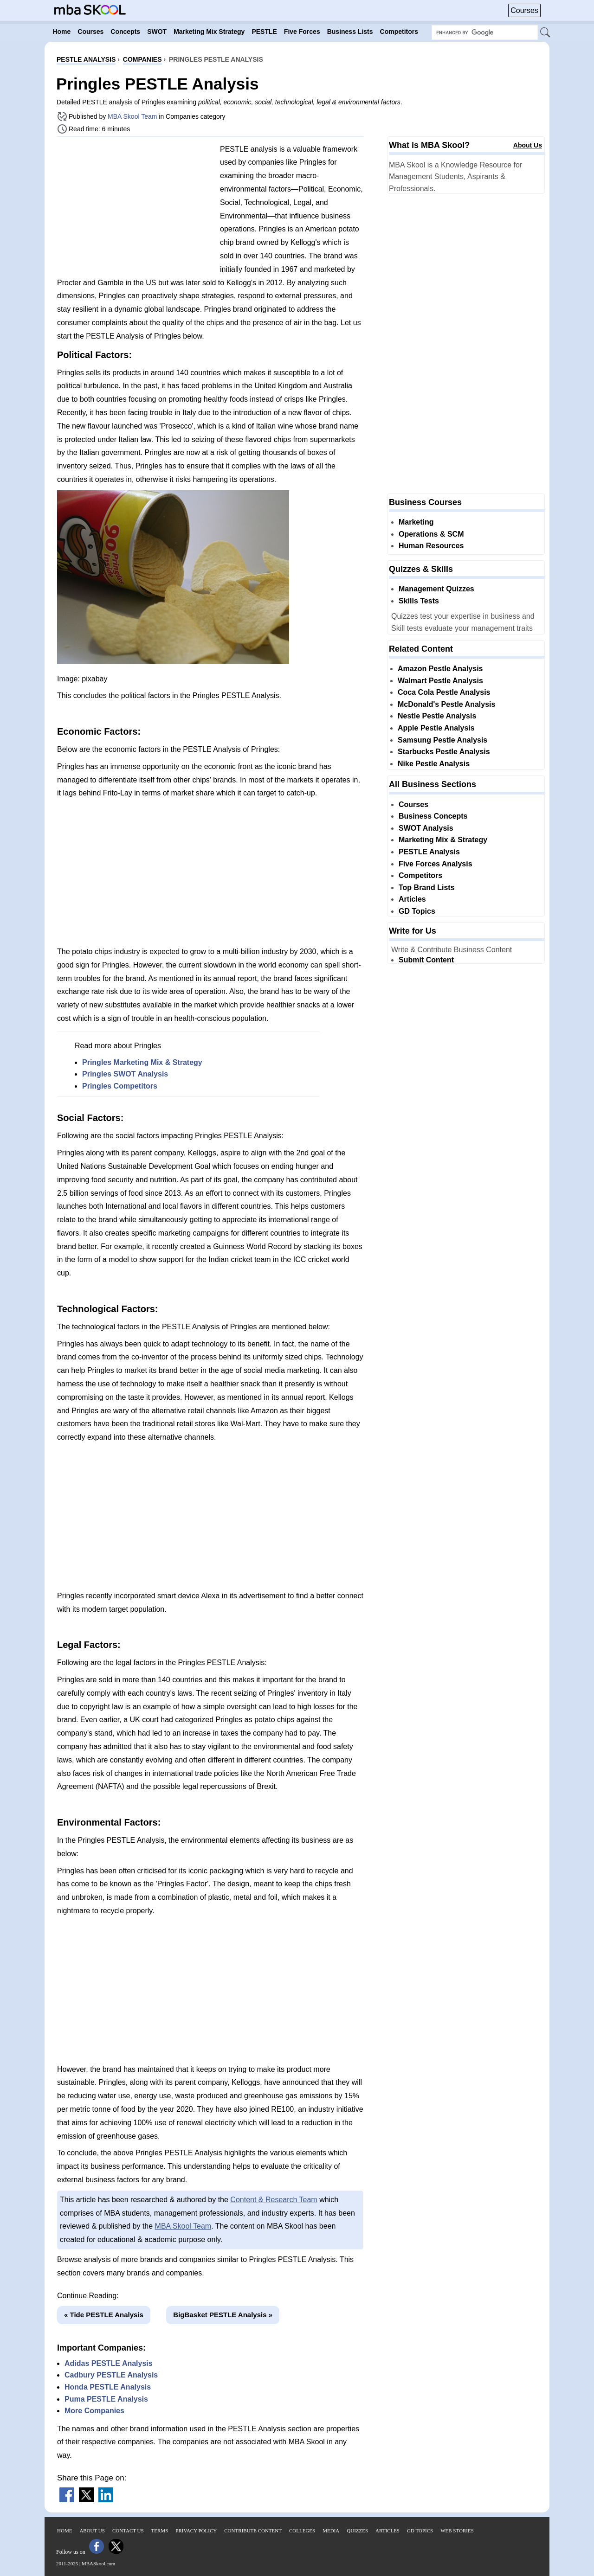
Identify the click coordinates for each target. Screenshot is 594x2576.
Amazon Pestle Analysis (440, 669)
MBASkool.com (98, 2563)
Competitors (420, 875)
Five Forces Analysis (435, 864)
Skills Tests (419, 601)
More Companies (94, 2411)
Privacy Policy (196, 2530)
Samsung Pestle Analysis (442, 740)
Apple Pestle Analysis (436, 728)
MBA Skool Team (132, 116)
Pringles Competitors (119, 1086)
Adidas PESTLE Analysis (109, 2363)
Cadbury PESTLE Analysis (111, 2375)
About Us (527, 145)
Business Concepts (433, 816)
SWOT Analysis (426, 828)
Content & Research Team (273, 2200)
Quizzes (357, 2530)
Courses (524, 10)
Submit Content (426, 960)
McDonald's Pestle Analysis (446, 704)
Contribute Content (253, 2530)
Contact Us (128, 2530)
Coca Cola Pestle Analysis (444, 692)
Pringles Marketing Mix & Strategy (142, 1062)
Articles (412, 899)
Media (331, 2530)
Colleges (302, 2530)
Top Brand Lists (427, 887)
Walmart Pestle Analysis (440, 681)
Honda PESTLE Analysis (108, 2387)
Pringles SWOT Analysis (125, 1074)
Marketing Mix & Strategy (443, 840)
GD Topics (417, 911)
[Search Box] (485, 32)
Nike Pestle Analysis (434, 764)
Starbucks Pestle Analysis (444, 752)
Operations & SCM (431, 534)
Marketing (416, 522)
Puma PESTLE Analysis (106, 2399)
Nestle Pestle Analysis (437, 716)
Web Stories (457, 2530)
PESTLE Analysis (429, 852)
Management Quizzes (436, 589)
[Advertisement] (135, 209)
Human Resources (431, 546)
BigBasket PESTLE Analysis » (222, 2315)
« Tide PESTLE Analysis (103, 2315)
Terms (159, 2530)
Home (64, 2530)
